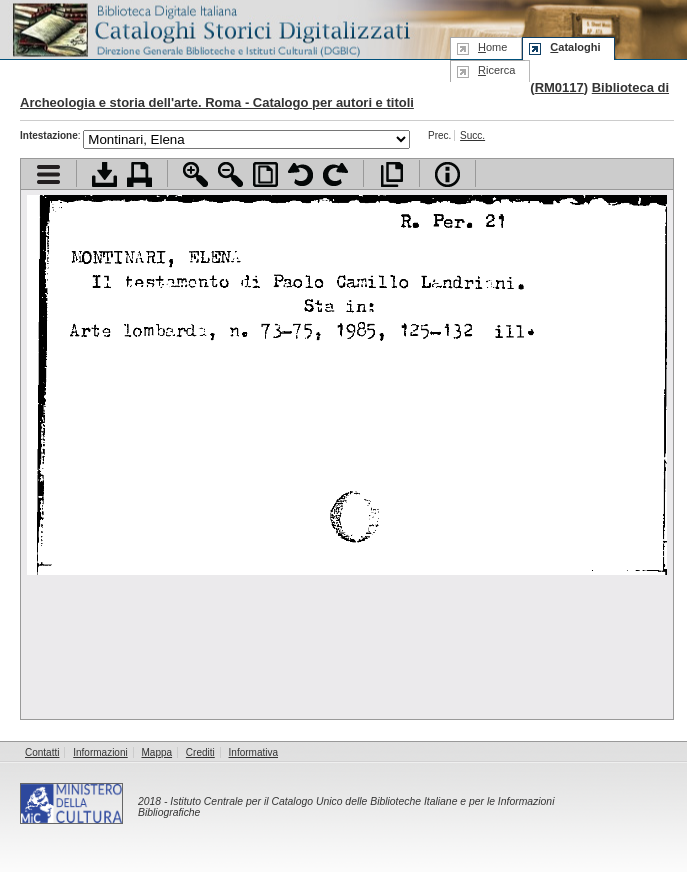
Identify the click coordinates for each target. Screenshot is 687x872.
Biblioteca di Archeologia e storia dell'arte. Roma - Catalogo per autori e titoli (344, 95)
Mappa (157, 752)
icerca (496, 70)
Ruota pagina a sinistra (300, 174)
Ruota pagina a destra (335, 174)
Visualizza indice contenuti (48, 174)
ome (492, 47)
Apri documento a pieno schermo (391, 174)
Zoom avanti (195, 174)
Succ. (472, 135)
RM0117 (559, 87)
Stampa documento (139, 174)
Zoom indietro (230, 174)
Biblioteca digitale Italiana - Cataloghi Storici (210, 28)
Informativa (253, 752)
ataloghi (575, 47)
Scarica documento (104, 174)
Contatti (42, 752)
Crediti (200, 752)
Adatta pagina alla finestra (265, 174)
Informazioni (100, 752)
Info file (447, 174)
